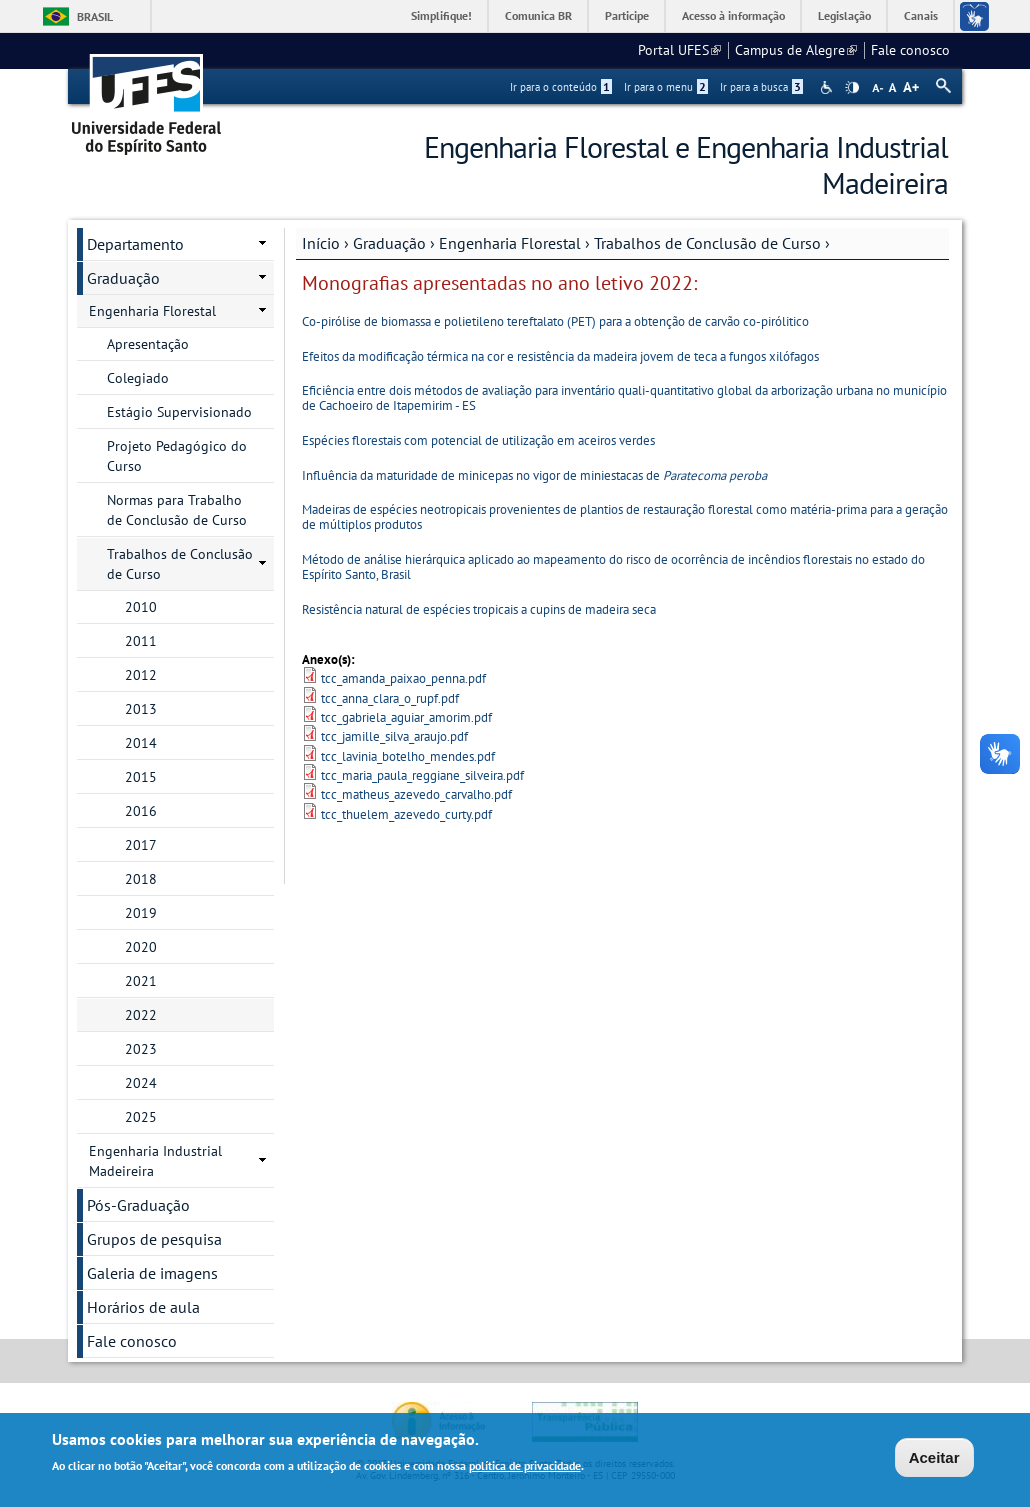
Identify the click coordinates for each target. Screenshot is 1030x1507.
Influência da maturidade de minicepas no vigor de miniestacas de (534, 475)
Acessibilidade (828, 87)
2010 (141, 607)
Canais (921, 15)
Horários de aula (143, 1307)
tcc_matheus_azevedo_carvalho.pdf (416, 794)
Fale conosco (910, 50)
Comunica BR (538, 15)
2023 (141, 1049)
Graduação (389, 243)
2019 (141, 913)
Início (321, 243)
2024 (141, 1083)
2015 (141, 777)
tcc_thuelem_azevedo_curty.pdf (406, 814)
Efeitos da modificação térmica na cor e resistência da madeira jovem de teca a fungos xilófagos (560, 356)
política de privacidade (525, 1467)
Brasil (95, 16)
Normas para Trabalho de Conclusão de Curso (177, 510)
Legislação (844, 15)
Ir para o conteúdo (561, 87)
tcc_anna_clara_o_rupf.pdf (390, 698)
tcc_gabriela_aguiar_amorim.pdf (406, 717)
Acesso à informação (733, 15)
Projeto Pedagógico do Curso (177, 456)
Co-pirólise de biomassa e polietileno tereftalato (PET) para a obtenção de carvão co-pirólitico (555, 321)
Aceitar (934, 1459)
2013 (141, 709)
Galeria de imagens (152, 1273)
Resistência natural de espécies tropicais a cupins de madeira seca (479, 609)
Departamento (135, 244)
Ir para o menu (666, 87)
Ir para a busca (761, 87)
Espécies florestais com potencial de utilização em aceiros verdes (478, 440)
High (852, 88)
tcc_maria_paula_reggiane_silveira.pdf (422, 775)
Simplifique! (441, 15)
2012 (141, 675)
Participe (627, 15)
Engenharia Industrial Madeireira (155, 1161)
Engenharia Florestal (510, 243)
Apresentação (148, 344)
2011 (141, 641)
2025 (141, 1117)
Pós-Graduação (138, 1205)
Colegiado (138, 378)
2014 (141, 743)
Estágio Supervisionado (179, 412)
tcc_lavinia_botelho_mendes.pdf (408, 756)
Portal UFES (679, 50)
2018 (141, 879)
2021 (141, 981)
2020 (141, 947)
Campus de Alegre (796, 50)
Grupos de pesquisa (154, 1239)
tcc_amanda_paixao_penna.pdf (403, 678)
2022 (141, 1015)
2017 (141, 845)
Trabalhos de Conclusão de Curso (707, 243)
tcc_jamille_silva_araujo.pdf (394, 736)
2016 (141, 811)
